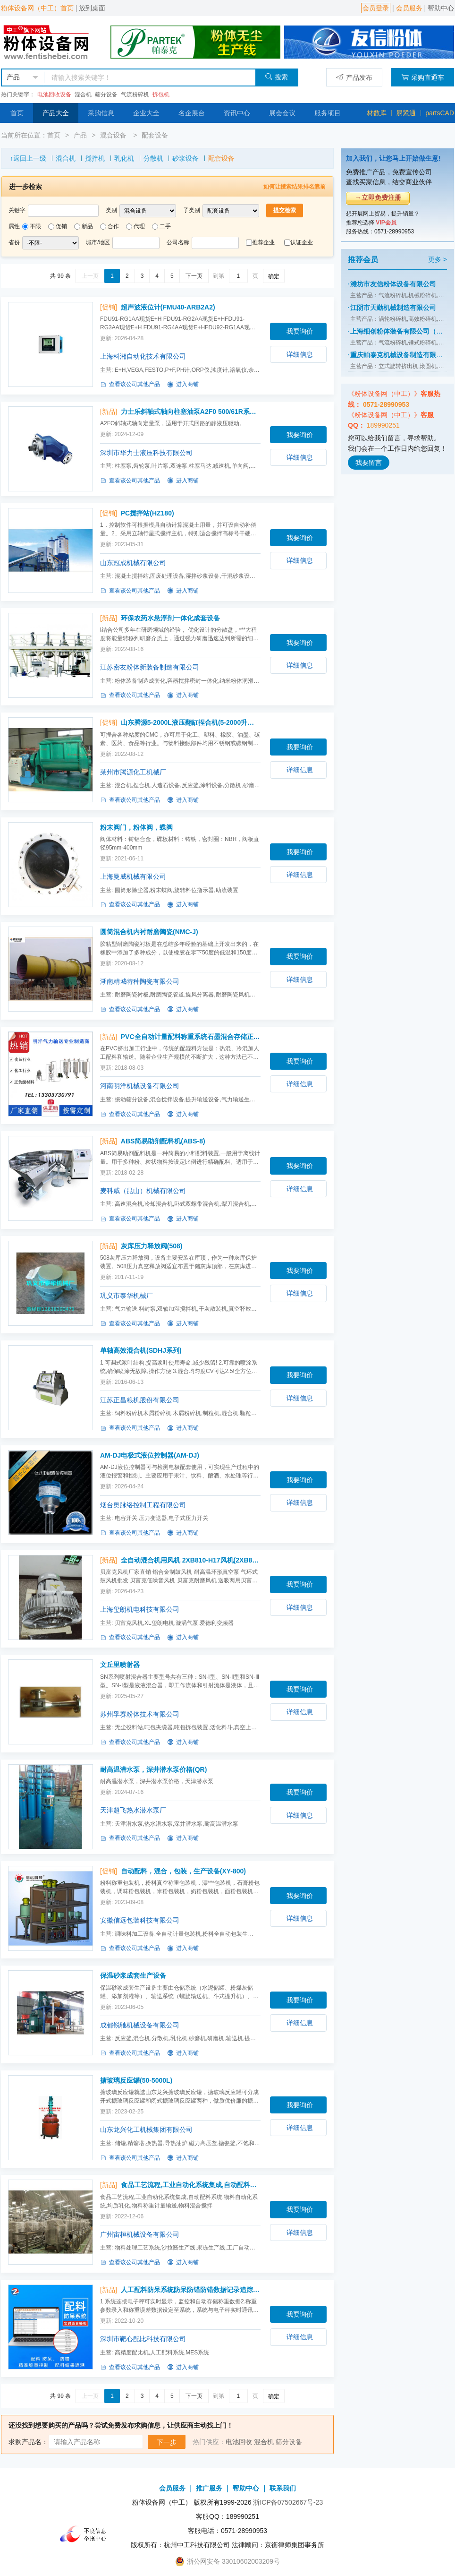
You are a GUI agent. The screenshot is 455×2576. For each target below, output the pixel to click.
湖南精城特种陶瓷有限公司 (139, 981)
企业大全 (146, 113)
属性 (14, 226)
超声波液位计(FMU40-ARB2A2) (168, 307)
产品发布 (354, 77)
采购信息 (101, 113)
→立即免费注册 (378, 197)
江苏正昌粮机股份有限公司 (139, 1400)
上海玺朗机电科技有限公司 (139, 1609)
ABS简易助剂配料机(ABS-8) (163, 1141)
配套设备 (155, 135)
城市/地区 (98, 242)
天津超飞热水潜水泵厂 (133, 1810)
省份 (14, 242)
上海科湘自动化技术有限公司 (143, 356)
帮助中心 (441, 8)
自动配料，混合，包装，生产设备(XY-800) (183, 1871)
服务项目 (327, 113)
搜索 (276, 77)
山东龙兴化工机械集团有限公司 (146, 2129)
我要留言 (368, 462)
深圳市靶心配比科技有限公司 (143, 2339)
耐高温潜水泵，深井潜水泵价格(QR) (153, 1769)
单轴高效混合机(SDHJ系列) (141, 1350)
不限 (35, 226)
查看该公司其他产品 (130, 384)
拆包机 (160, 94)
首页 (17, 113)
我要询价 (299, 331)
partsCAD (439, 113)
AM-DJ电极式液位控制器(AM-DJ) (149, 1455)
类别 (111, 210)
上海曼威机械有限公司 (133, 876)
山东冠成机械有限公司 (133, 563)
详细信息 (299, 354)
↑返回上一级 (28, 158)
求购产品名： (28, 2442)
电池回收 (239, 2442)
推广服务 (209, 2488)
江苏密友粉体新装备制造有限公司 (149, 667)
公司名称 (178, 242)
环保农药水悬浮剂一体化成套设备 (170, 618)
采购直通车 (422, 77)
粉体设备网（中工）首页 (37, 8)
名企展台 (191, 113)
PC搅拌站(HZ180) (147, 513)
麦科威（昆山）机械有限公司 (143, 1190)
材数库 (377, 113)
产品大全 (55, 113)
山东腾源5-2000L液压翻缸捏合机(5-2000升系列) (191, 722)
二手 (165, 226)
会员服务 (409, 8)
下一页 (193, 276)
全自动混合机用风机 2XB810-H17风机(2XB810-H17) (191, 1560)
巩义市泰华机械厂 (126, 1295)
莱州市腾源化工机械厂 (133, 772)
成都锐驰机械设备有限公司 (139, 2025)
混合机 (83, 94)
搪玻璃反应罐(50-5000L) (136, 2080)
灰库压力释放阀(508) (152, 1246)
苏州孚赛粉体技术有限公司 (139, 1714)
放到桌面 (92, 8)
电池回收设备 (54, 94)
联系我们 (283, 2488)
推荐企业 (263, 242)
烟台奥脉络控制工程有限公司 (143, 1505)
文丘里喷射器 (120, 1664)
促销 (61, 226)
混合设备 (114, 135)
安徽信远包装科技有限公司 (139, 1920)
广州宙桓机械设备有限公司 (139, 2234)
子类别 (191, 210)
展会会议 (282, 113)
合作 (113, 226)
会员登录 (375, 8)
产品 (80, 135)
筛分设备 (106, 94)
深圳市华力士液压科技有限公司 (146, 452)
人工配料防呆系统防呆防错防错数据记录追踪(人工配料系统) (191, 2289)
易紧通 (406, 113)
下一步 (167, 2442)
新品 (87, 226)
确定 (273, 276)
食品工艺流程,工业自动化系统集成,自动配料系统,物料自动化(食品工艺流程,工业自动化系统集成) (191, 2185)
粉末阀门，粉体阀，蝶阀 (136, 827)
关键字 (16, 210)
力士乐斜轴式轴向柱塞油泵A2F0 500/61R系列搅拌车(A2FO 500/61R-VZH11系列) (191, 411)
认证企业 (301, 242)
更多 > (437, 259)
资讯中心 (237, 113)
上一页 (90, 276)
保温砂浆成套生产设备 (133, 1975)
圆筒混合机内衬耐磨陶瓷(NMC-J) (149, 932)
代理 (139, 226)
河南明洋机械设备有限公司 (139, 1086)
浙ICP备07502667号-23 (288, 2502)
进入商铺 (183, 384)
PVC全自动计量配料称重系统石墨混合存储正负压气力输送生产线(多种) (191, 1036)
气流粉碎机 (135, 94)
